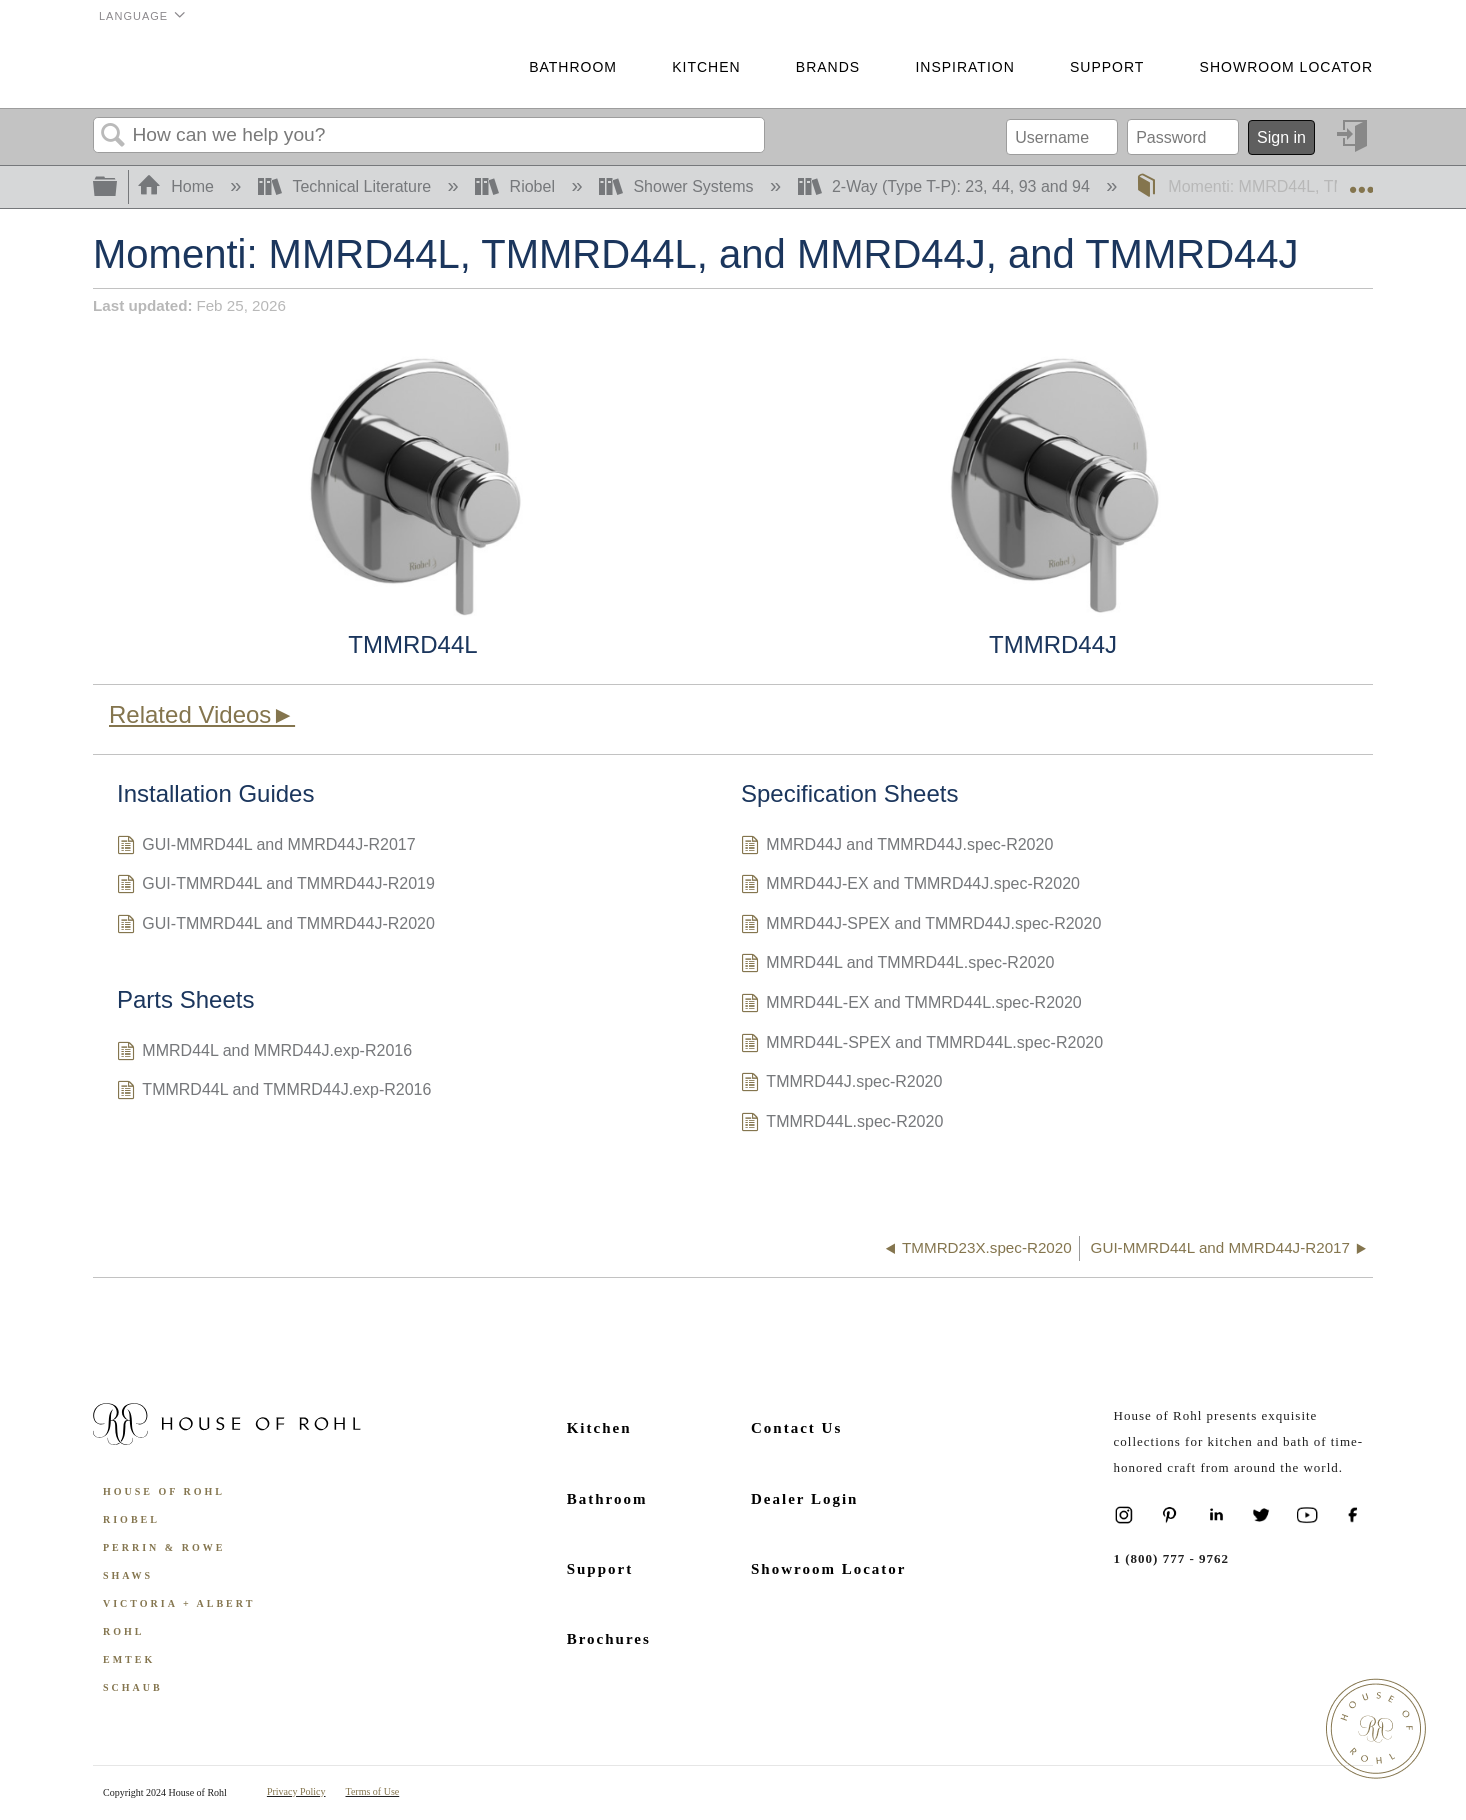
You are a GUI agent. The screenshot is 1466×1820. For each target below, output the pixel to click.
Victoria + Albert (179, 1603)
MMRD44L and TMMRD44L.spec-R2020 (897, 965)
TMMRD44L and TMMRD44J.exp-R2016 (274, 1092)
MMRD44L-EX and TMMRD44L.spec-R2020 (911, 1005)
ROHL (123, 1631)
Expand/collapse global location (1361, 181)
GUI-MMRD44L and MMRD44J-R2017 (266, 847)
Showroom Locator (1286, 67)
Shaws (128, 1575)
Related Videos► (202, 714)
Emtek (129, 1659)
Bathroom (573, 67)
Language (133, 16)
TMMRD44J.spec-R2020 (841, 1084)
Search (113, 136)
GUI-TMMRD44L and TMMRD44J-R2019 (276, 886)
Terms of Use (373, 1791)
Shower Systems (678, 186)
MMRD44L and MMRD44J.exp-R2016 (264, 1053)
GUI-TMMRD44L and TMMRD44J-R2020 (276, 926)
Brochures (609, 1639)
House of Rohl (164, 1491)
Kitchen (706, 67)
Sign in (1281, 137)
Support (1107, 67)
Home (178, 186)
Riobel (517, 186)
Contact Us (796, 1428)
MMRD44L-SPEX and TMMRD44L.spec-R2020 (922, 1045)
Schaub (133, 1687)
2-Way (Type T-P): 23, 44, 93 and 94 (946, 186)
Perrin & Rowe (164, 1547)
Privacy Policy (296, 1791)
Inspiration (964, 67)
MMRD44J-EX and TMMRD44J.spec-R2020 (910, 886)
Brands (828, 67)
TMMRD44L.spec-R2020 (842, 1124)
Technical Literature (347, 186)
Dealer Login (804, 1499)
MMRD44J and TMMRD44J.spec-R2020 (897, 847)
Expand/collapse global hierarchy (118, 187)
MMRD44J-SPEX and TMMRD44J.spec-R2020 (921, 926)
